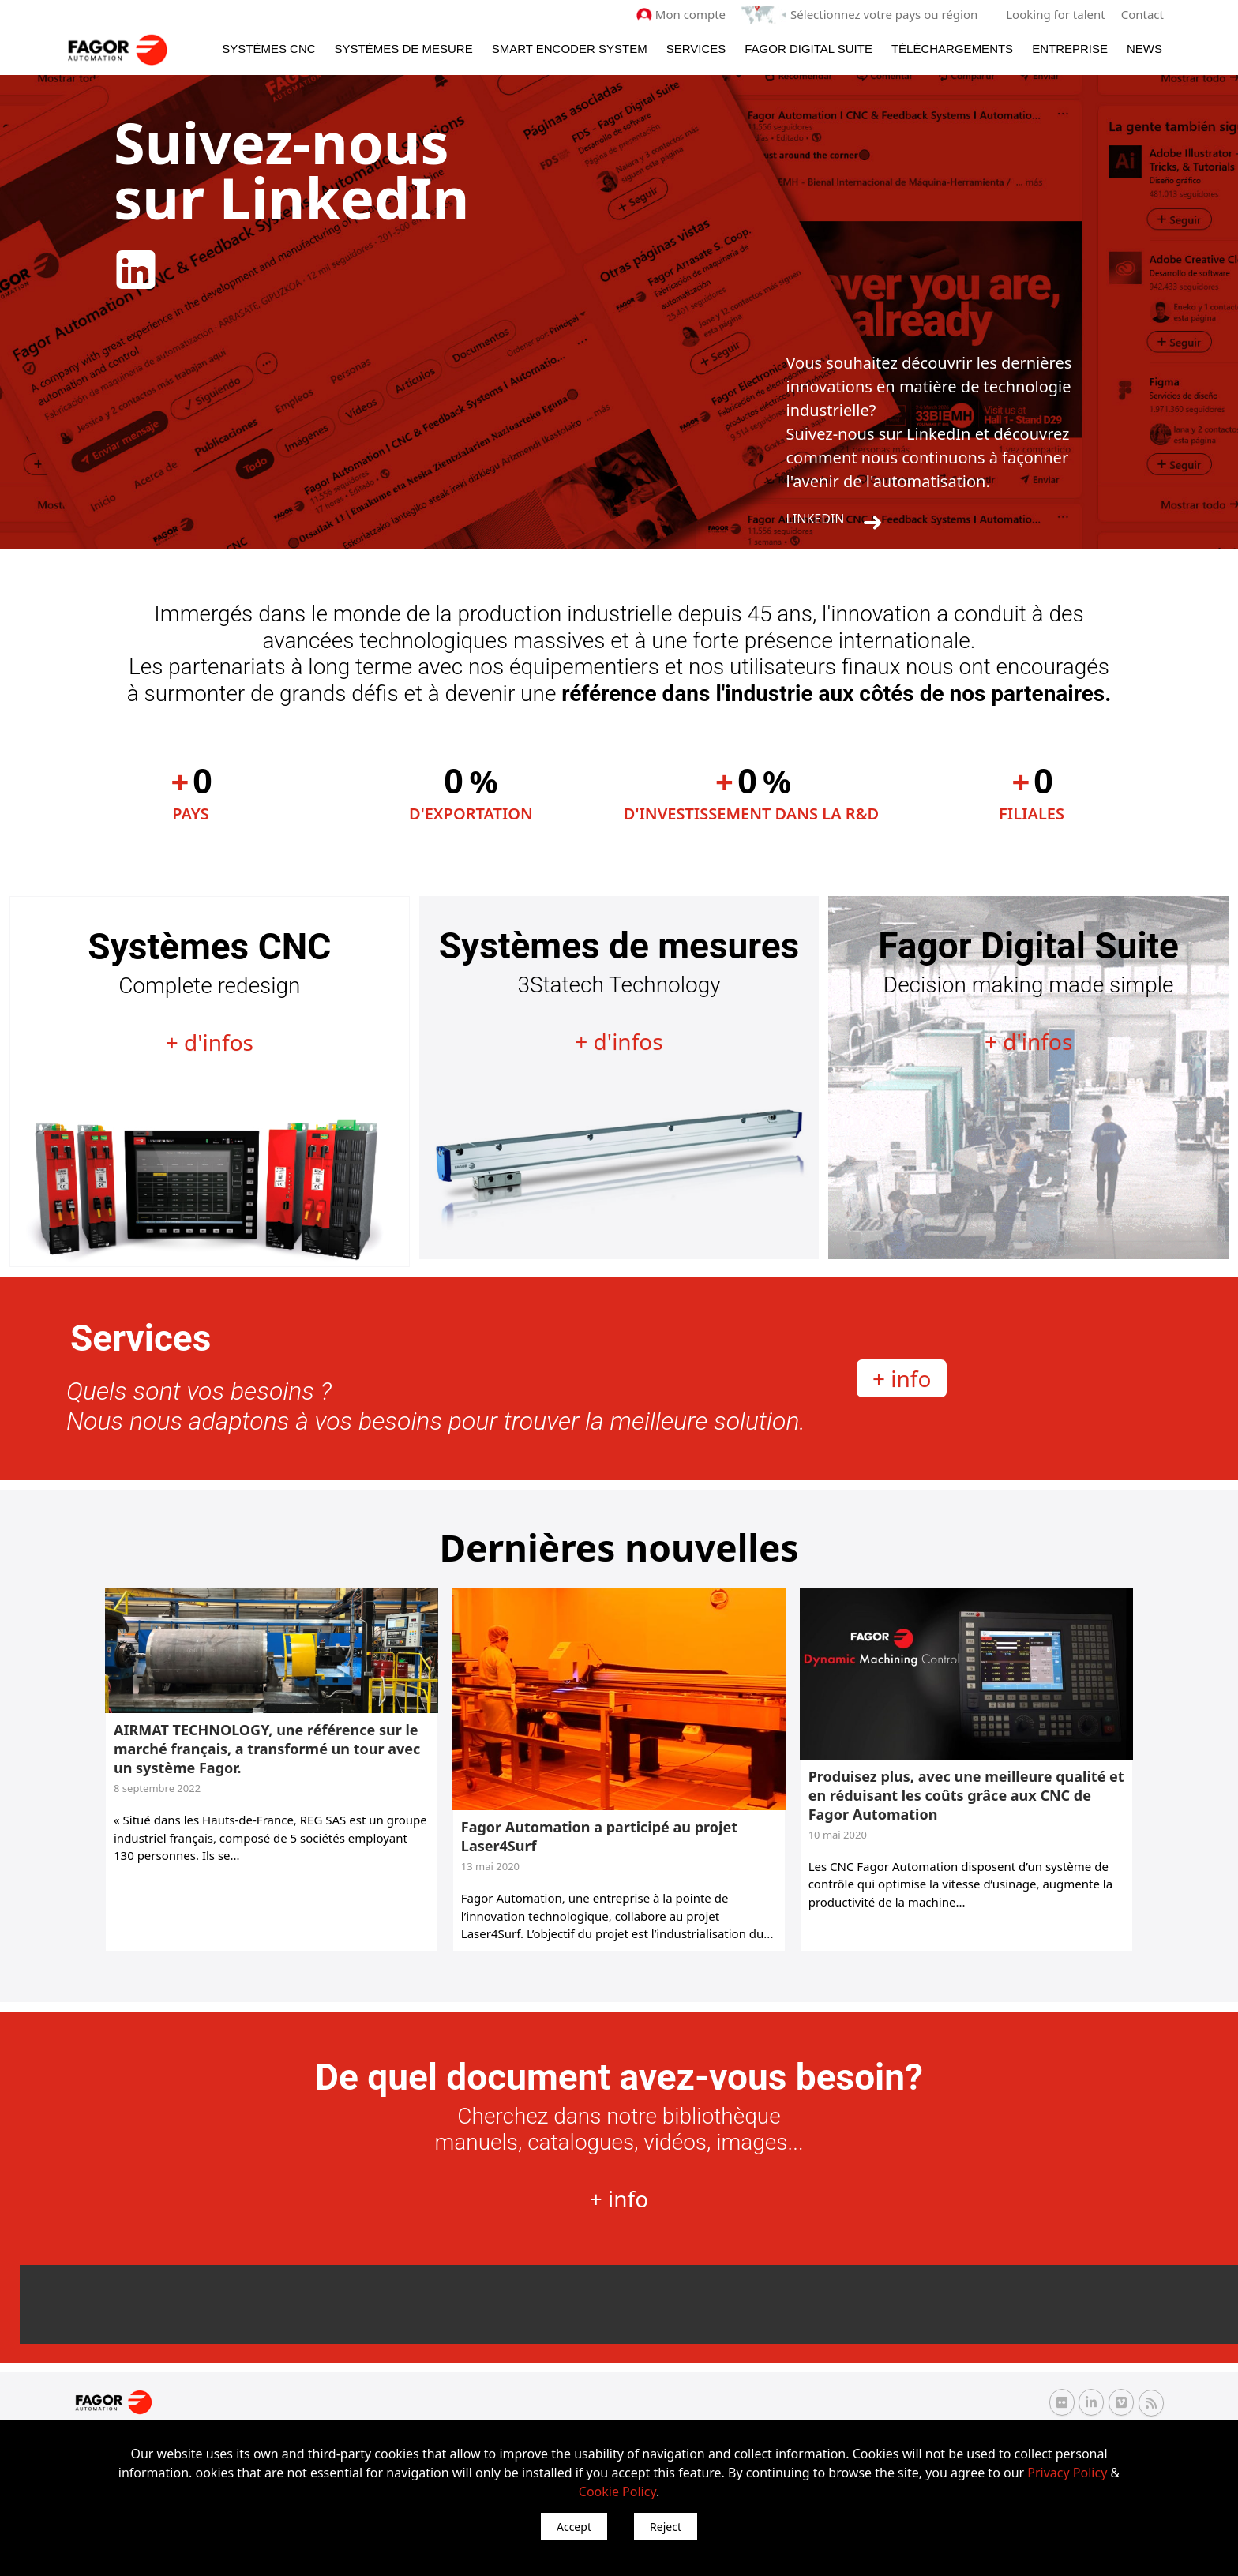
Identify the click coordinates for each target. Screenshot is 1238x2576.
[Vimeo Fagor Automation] (1121, 2402)
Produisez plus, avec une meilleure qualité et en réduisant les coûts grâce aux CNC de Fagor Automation (966, 1795)
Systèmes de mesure (404, 48)
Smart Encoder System (569, 48)
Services (696, 48)
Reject (665, 2526)
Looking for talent (1055, 14)
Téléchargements (952, 48)
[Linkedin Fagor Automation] (1091, 2402)
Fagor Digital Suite (808, 48)
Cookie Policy (617, 2491)
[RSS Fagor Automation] (1151, 2403)
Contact (1142, 14)
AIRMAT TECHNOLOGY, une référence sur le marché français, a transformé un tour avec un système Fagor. (267, 1748)
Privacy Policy (1067, 2472)
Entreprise (1070, 48)
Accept (574, 2526)
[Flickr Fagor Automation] (1062, 2402)
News (1144, 48)
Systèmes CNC (268, 48)
